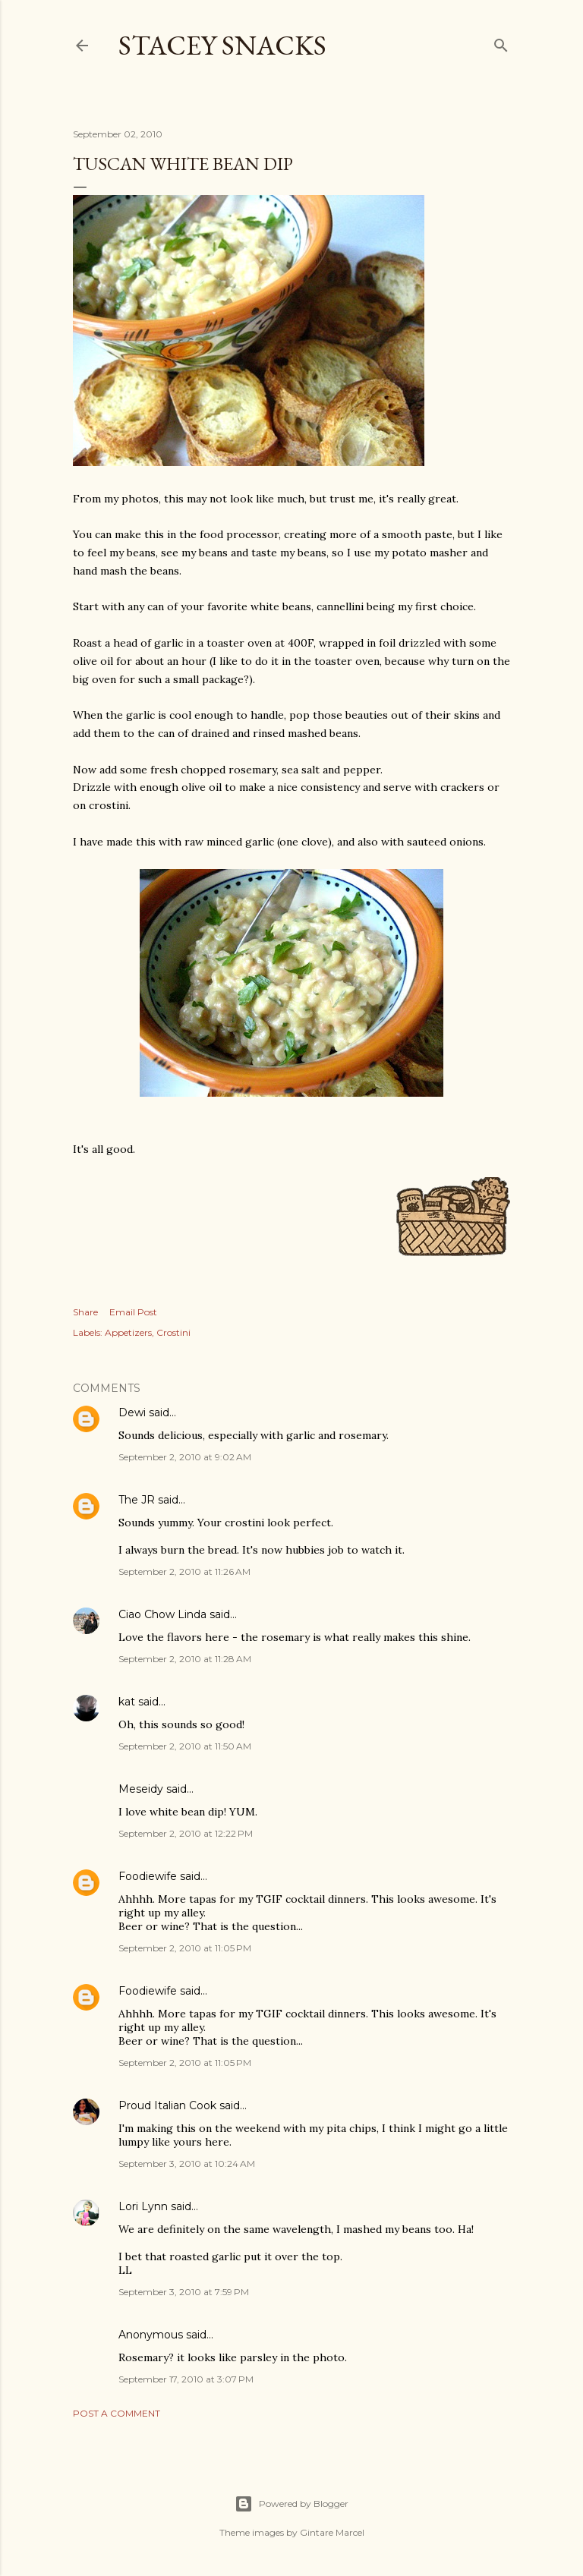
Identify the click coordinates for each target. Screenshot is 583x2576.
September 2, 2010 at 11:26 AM (184, 1571)
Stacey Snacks (222, 45)
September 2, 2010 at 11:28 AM (184, 1658)
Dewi (132, 1412)
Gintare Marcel (332, 2532)
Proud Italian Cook (167, 2105)
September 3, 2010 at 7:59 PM (183, 2291)
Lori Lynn (143, 2206)
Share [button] (85, 1312)
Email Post (133, 1312)
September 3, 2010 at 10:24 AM (186, 2163)
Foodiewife (147, 1876)
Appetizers (128, 1332)
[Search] (501, 42)
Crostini (173, 1332)
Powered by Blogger (291, 2504)
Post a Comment (116, 2413)
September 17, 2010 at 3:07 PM (186, 2379)
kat (126, 1701)
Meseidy (140, 1789)
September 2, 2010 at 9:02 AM (184, 1457)
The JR (136, 1500)
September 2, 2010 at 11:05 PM (184, 1948)
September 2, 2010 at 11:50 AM (184, 1746)
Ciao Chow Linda (162, 1614)
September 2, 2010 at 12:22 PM (185, 1833)
